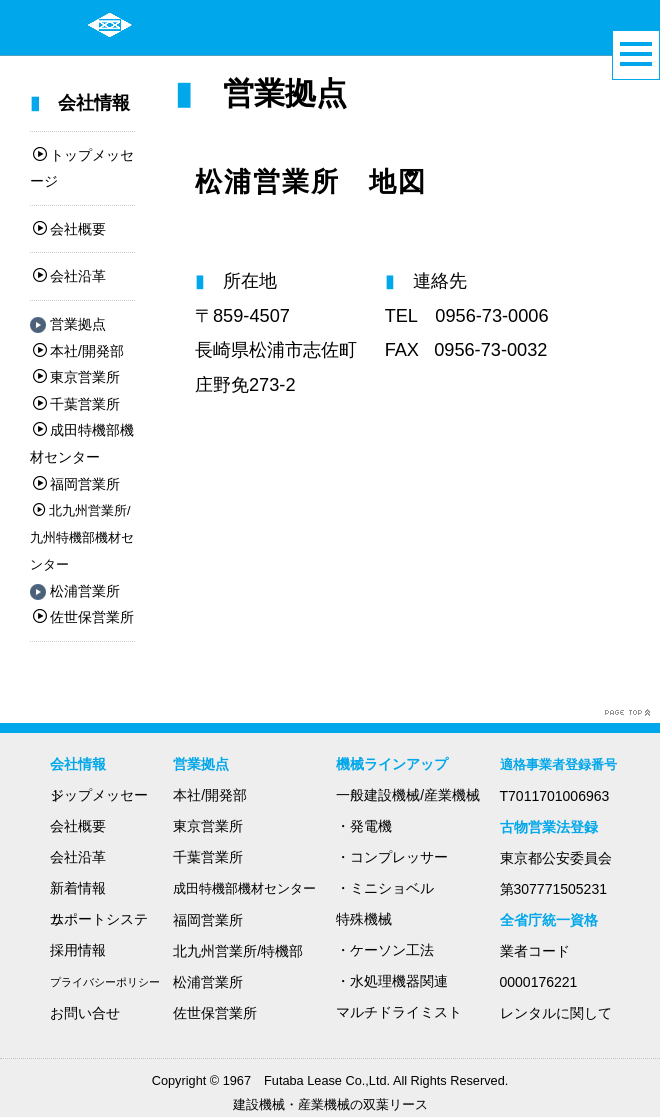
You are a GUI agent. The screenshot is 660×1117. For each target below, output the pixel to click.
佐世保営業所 (83, 617)
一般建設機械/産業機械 (408, 795)
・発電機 (364, 826)
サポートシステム (99, 919)
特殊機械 (364, 919)
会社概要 (69, 229)
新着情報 (78, 888)
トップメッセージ (99, 795)
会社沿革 (69, 276)
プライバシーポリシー (105, 982)
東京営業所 (76, 377)
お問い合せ (85, 1013)
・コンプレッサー (392, 857)
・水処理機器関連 (392, 981)
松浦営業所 (75, 591)
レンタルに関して (556, 1013)
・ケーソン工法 (385, 950)
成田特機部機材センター (244, 889)
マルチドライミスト (399, 1012)
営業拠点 (68, 324)
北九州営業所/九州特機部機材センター (82, 538)
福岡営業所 (76, 484)
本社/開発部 (78, 351)
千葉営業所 (76, 404)
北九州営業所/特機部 (238, 951)
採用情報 (78, 950)
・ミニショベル (385, 888)
